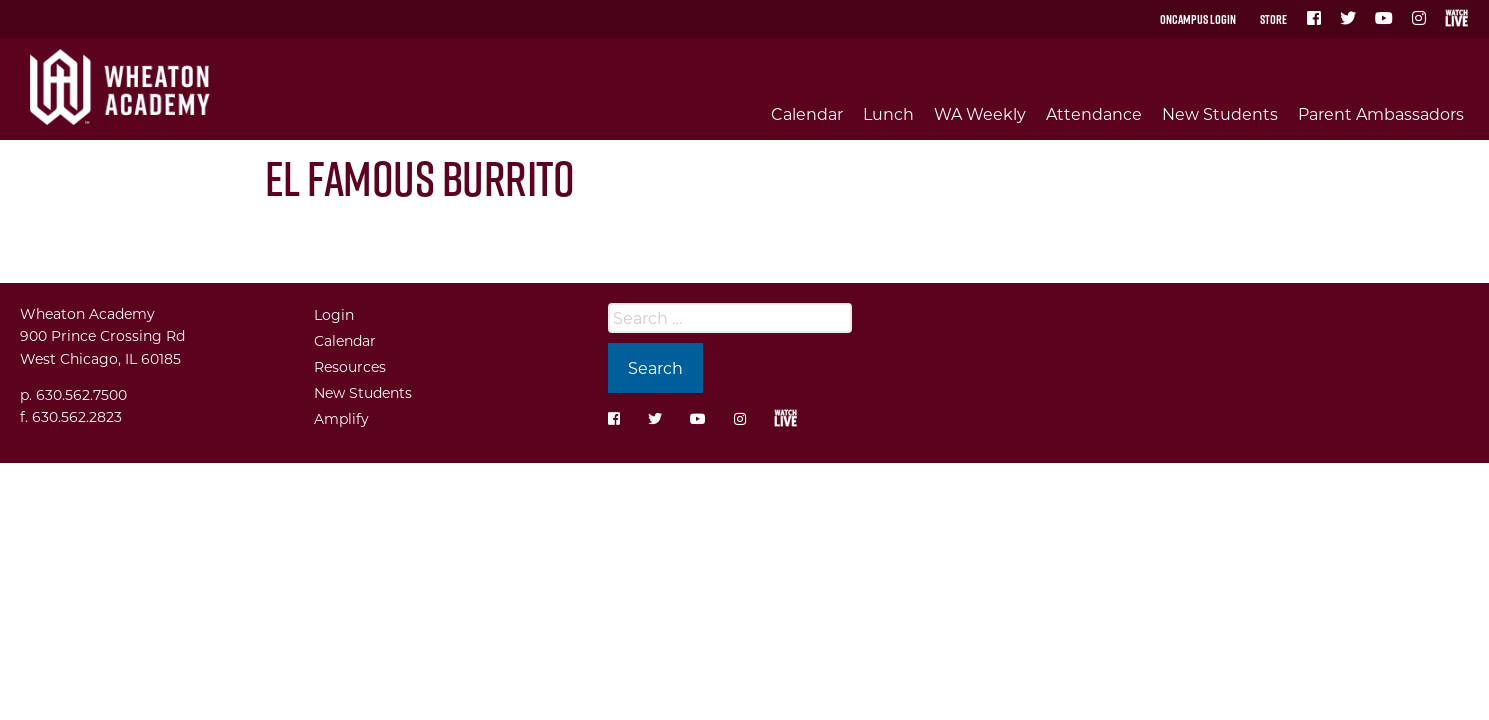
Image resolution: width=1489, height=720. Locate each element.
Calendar (807, 113)
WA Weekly (980, 113)
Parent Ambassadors (1381, 113)
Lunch (888, 113)
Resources (350, 366)
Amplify (341, 418)
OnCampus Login (1198, 19)
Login (334, 314)
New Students (1220, 113)
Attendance (1094, 113)
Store (1273, 19)
